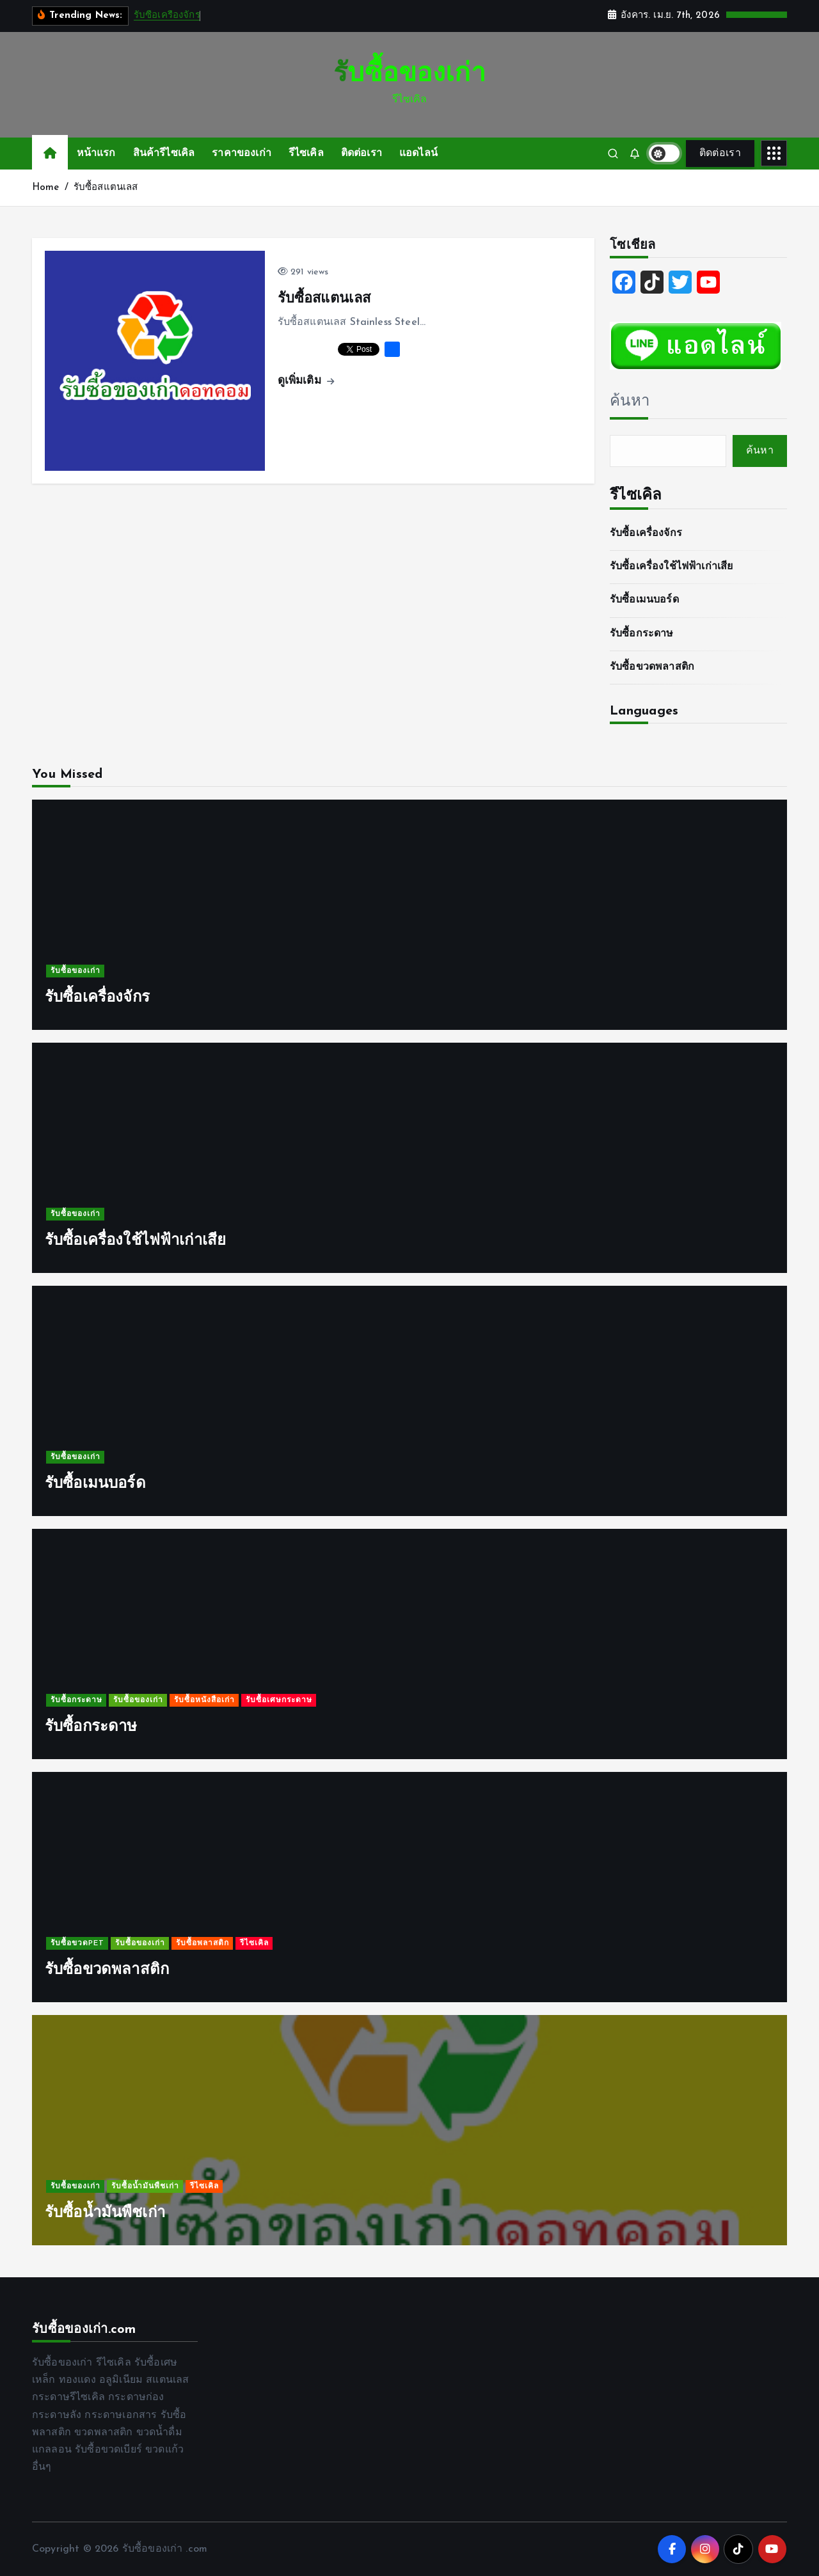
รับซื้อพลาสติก (202, 1944)
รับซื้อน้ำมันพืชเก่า (145, 2187)
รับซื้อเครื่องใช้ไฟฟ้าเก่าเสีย (671, 567)
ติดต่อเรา (361, 153)
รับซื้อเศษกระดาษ (279, 1701)
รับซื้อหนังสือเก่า (204, 1701)
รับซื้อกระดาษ (642, 634)
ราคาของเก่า (241, 153)
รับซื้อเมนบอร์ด (644, 600)
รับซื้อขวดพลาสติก (652, 667)
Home (46, 188)
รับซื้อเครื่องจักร (167, 15)
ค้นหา (629, 401)
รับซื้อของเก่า (75, 972)
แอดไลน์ (418, 153)
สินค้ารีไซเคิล (164, 153)
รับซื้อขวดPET (77, 1944)
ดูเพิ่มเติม (306, 380)
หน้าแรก (96, 153)
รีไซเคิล (306, 153)
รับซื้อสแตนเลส (106, 188)
